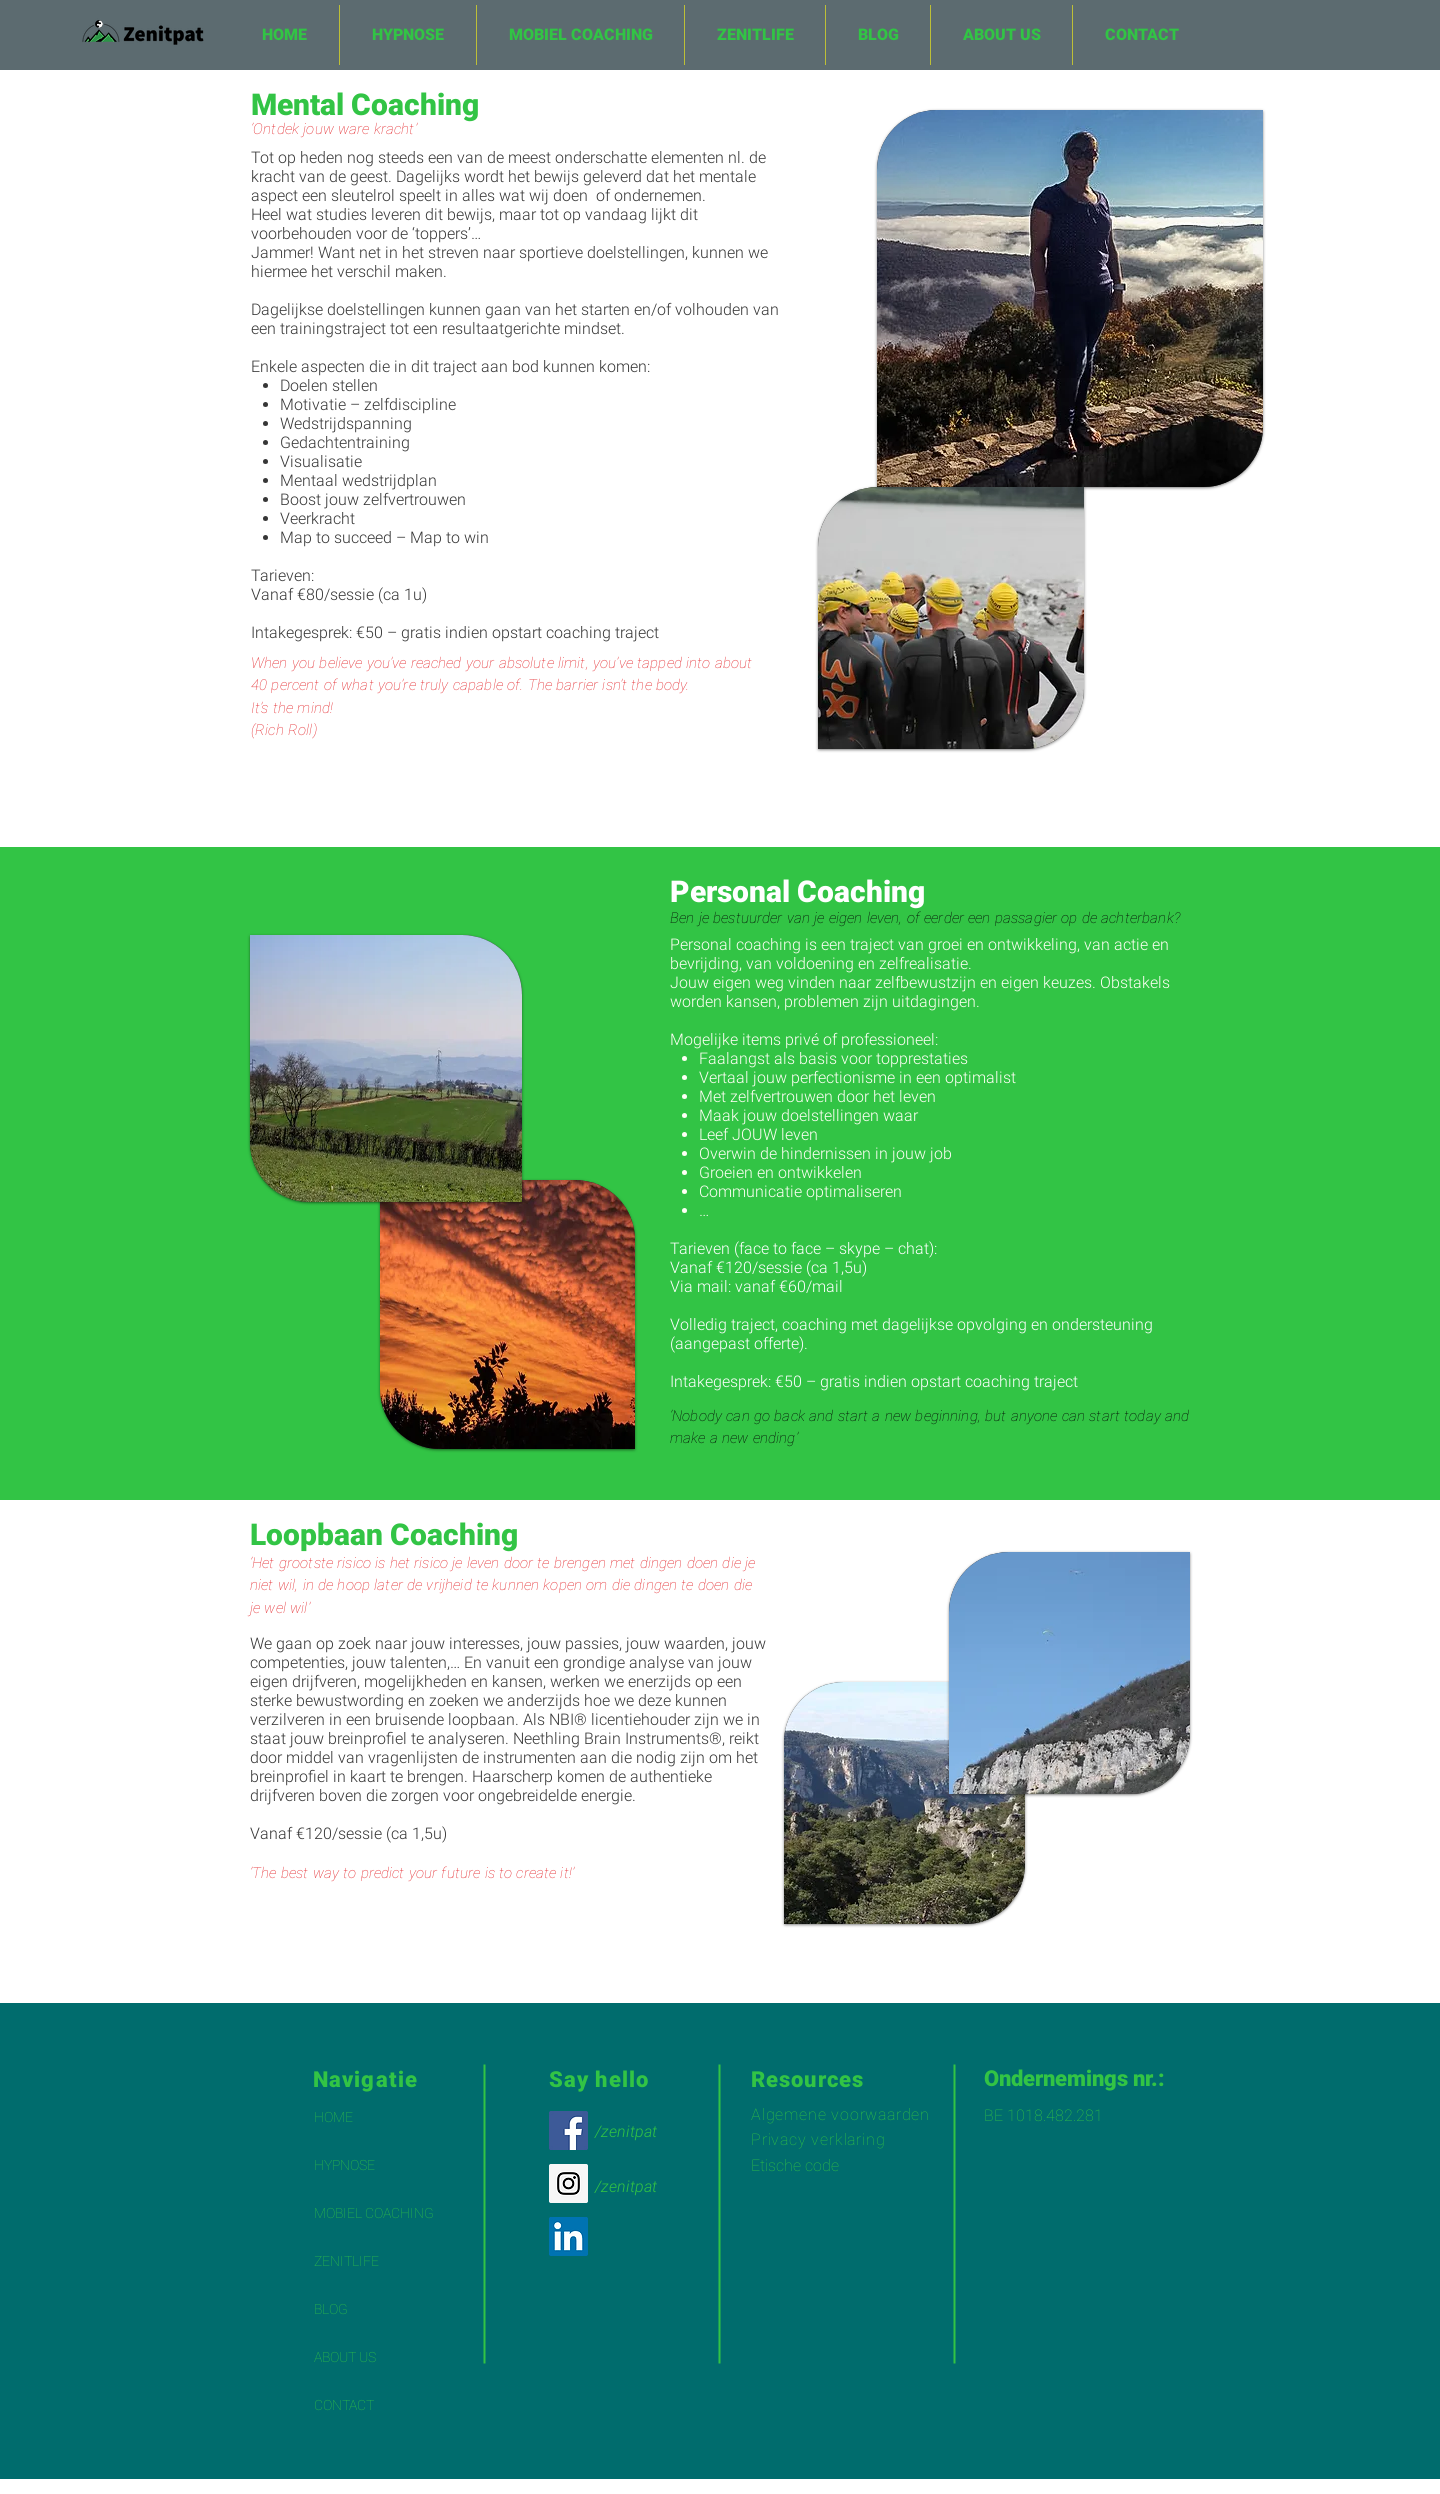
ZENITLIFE (346, 2261)
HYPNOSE (344, 2165)
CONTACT (344, 2405)
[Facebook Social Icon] (568, 2130)
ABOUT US (345, 2357)
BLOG (331, 2309)
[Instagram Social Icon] (568, 2183)
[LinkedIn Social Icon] (568, 2236)
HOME (333, 2117)
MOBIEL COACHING (374, 2213)
